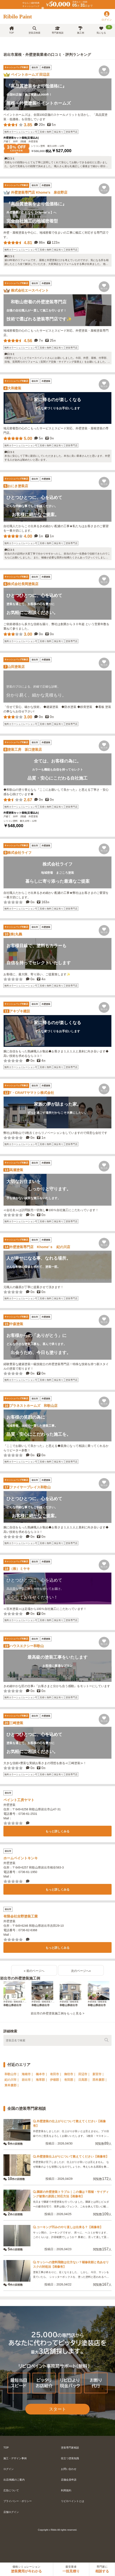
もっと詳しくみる (57, 1831)
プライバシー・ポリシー (17, 2501)
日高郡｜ (84, 2079)
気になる (104, 29)
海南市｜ (28, 2074)
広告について (11, 2490)
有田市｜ (56, 2074)
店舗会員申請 (68, 2479)
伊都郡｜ (56, 2079)
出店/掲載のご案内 (14, 2479)
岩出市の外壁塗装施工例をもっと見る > (57, 2013)
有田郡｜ (70, 2079)
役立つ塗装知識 (70, 2458)
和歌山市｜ (12, 2074)
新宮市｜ (98, 2074)
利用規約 (66, 2490)
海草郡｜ (42, 2079)
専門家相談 (58, 30)
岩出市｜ (28, 2079)
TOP (11, 30)
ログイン (8, 2469)
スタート (57, 2409)
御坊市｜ (70, 2074)
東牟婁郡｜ (12, 2085)
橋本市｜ (42, 2074)
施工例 (80, 30)
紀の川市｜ (12, 2079)
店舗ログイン (11, 2512)
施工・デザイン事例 (15, 2458)
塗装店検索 (34, 30)
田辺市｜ (84, 2074)
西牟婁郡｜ (99, 2079)
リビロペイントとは (72, 2501)
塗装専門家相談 (70, 2447)
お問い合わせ (68, 2469)
